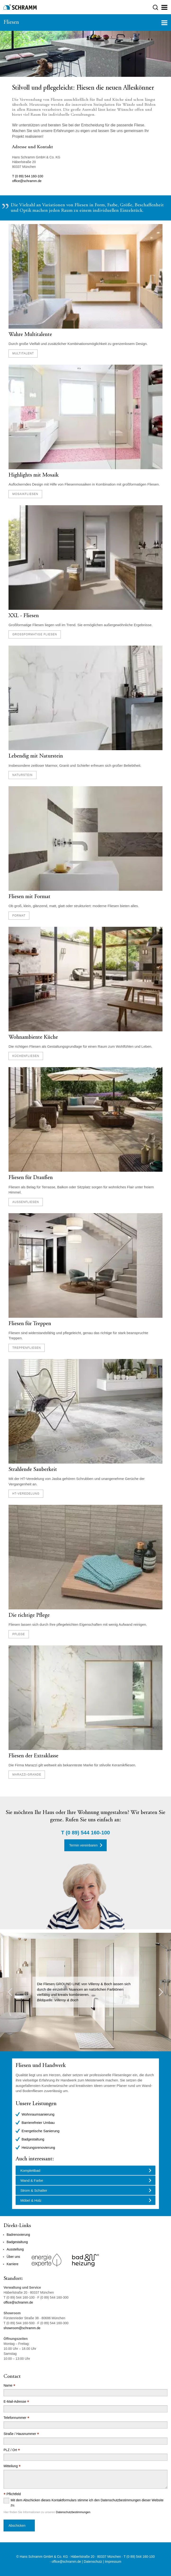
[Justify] (164, 7)
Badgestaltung (33, 2139)
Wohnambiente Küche (33, 1037)
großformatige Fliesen (34, 634)
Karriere (12, 2264)
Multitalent (23, 353)
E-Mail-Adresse (16, 2401)
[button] (155, 7)
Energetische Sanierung (40, 2131)
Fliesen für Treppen (30, 1324)
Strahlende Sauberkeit (33, 1469)
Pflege (18, 1634)
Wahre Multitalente (30, 334)
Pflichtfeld (12, 2494)
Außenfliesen (25, 1202)
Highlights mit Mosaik (34, 475)
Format (19, 915)
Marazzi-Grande (26, 1774)
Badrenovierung (18, 2234)
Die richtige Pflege (29, 1615)
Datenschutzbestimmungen (73, 2512)
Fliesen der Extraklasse (33, 1756)
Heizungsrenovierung (38, 2147)
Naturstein (22, 775)
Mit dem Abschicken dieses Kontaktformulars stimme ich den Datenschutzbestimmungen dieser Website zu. (87, 2502)
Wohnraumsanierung (38, 2114)
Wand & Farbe (31, 2180)
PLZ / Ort (12, 2449)
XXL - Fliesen (24, 616)
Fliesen (11, 22)
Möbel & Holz (30, 2200)
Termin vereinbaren (83, 1845)
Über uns (13, 2257)
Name (9, 2385)
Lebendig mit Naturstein (36, 756)
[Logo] (20, 7)
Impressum (113, 2561)
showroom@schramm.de (22, 2328)
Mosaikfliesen (25, 494)
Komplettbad (30, 2170)
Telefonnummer (16, 2417)
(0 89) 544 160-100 (88, 1833)
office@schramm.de (26, 181)
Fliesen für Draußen (31, 1177)
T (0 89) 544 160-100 (27, 176)
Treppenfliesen (26, 1348)
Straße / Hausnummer (21, 2433)
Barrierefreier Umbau (38, 2123)
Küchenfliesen (25, 1056)
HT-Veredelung (25, 1493)
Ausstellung (15, 2249)
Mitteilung (12, 2466)
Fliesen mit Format (29, 897)
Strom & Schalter (33, 2190)
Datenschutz (93, 2561)
